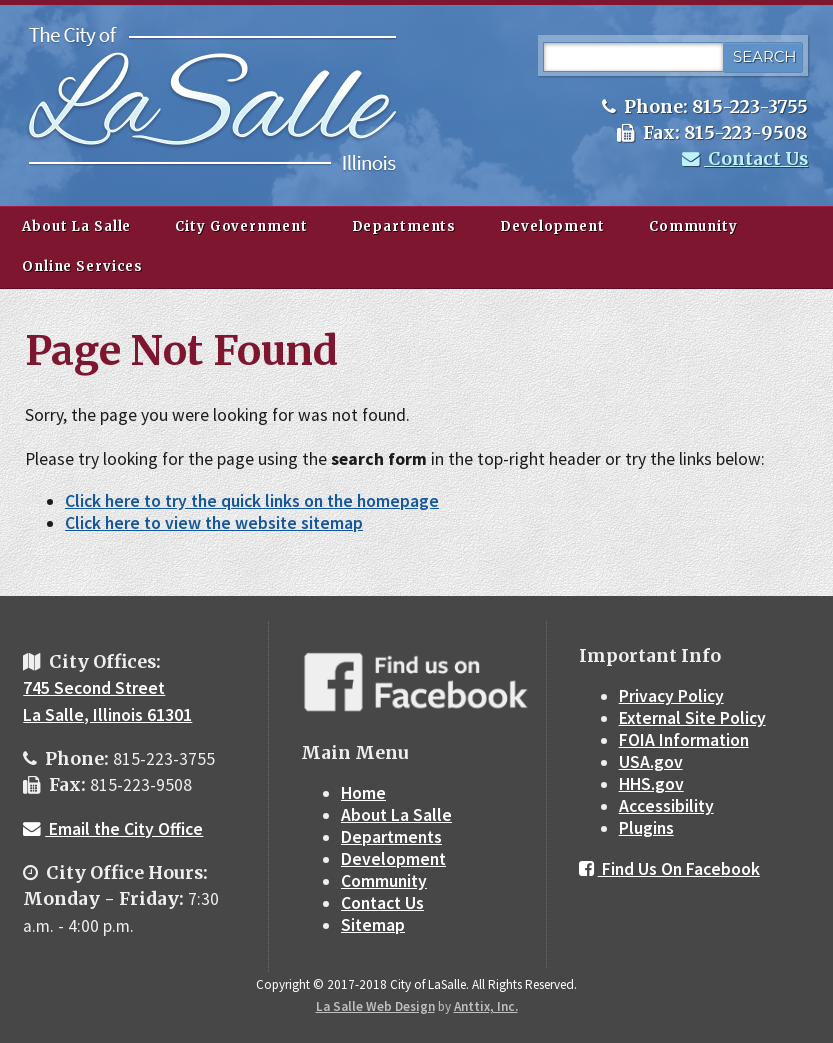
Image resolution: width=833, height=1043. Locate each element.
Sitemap (373, 925)
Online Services (82, 266)
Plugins (646, 828)
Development (552, 226)
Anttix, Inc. (486, 1006)
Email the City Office (113, 829)
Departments (404, 226)
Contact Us (745, 159)
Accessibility (666, 806)
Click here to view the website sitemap (214, 523)
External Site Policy (692, 718)
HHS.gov (651, 784)
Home (363, 793)
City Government (241, 226)
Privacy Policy (671, 696)
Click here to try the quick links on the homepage (252, 501)
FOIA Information (684, 740)
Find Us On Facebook (669, 869)
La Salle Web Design (375, 1006)
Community (693, 226)
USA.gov (651, 762)
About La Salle (76, 226)
